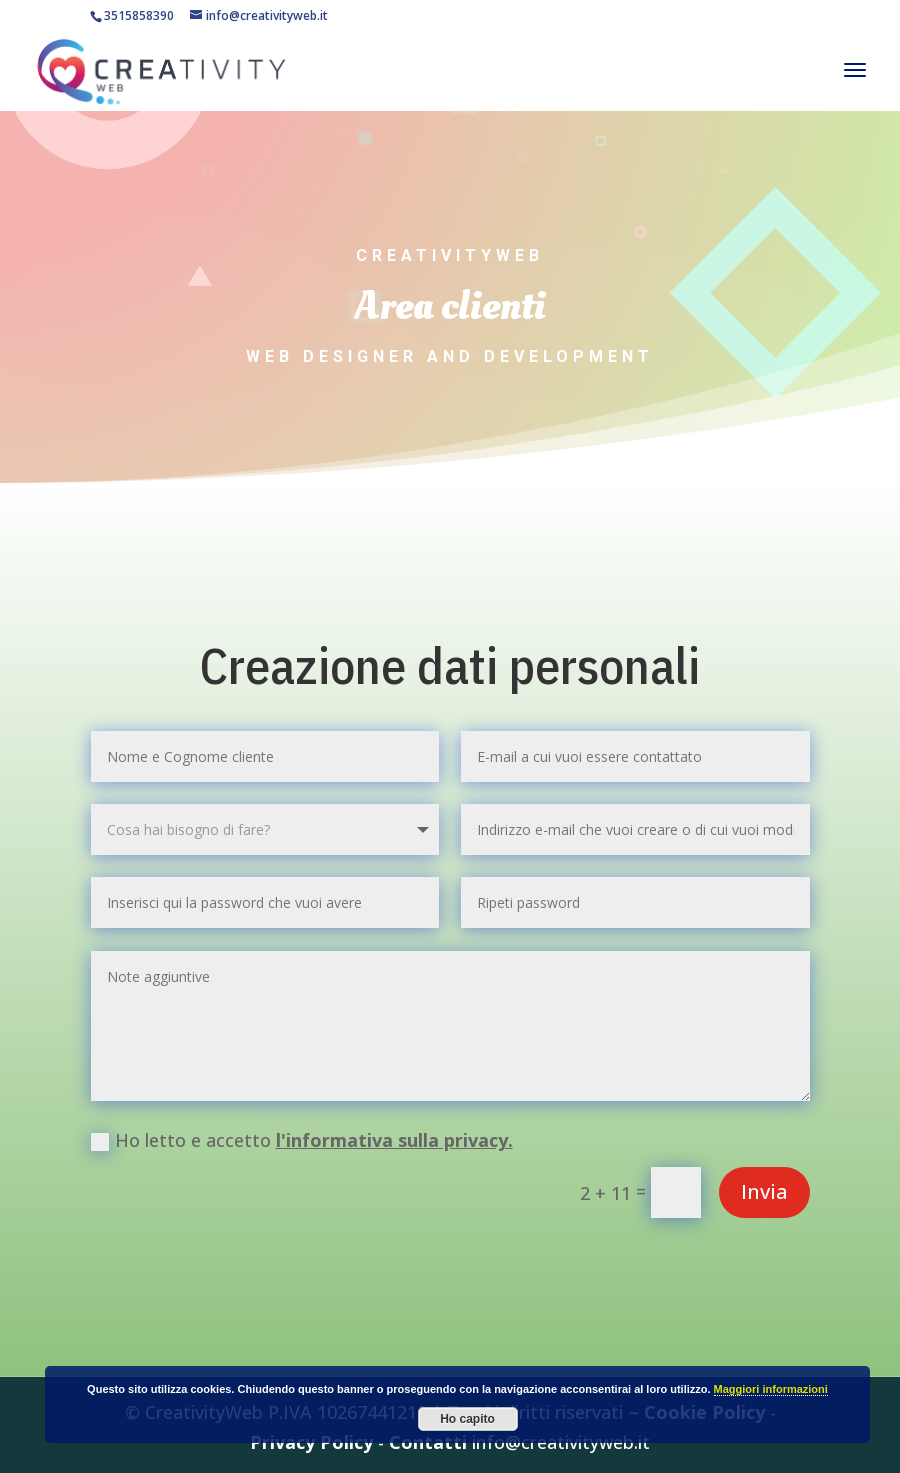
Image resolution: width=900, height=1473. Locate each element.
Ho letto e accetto (302, 1140)
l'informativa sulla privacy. (394, 1140)
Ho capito (467, 1419)
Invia (764, 1191)
